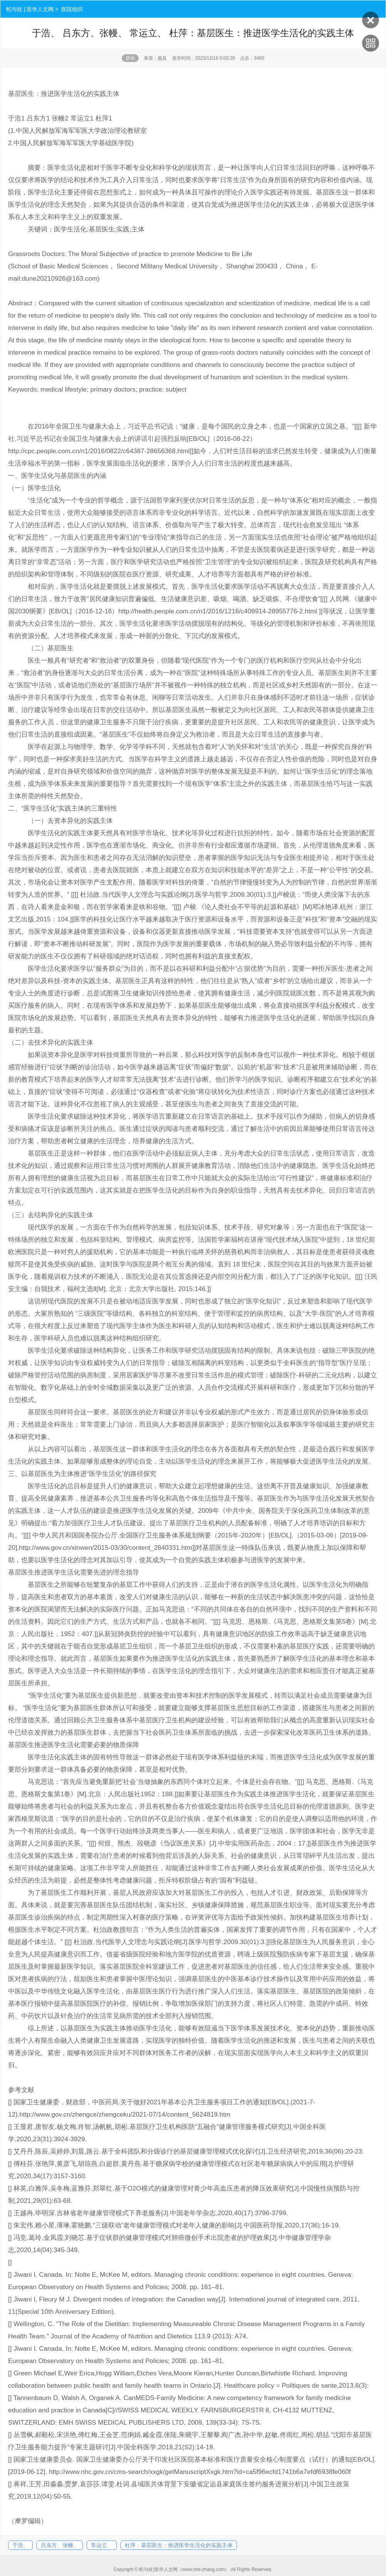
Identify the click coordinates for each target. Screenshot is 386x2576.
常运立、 (101, 2545)
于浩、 (20, 2545)
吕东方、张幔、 (60, 2545)
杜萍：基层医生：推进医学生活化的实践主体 (179, 2545)
